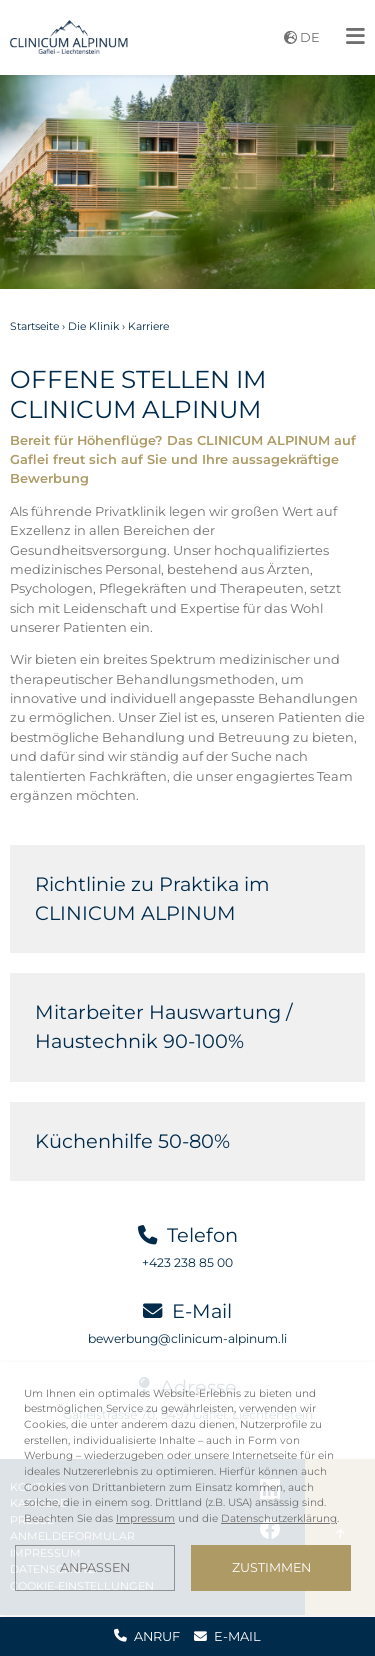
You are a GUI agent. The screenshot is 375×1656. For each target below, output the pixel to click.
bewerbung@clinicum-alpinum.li (187, 1338)
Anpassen (95, 1567)
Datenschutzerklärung (279, 1518)
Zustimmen (271, 1567)
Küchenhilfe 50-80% (132, 1141)
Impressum (145, 1518)
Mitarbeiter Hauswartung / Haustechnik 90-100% (163, 1026)
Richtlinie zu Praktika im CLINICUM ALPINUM (152, 898)
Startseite (34, 326)
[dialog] (187, 1488)
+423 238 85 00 (187, 1262)
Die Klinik (93, 326)
